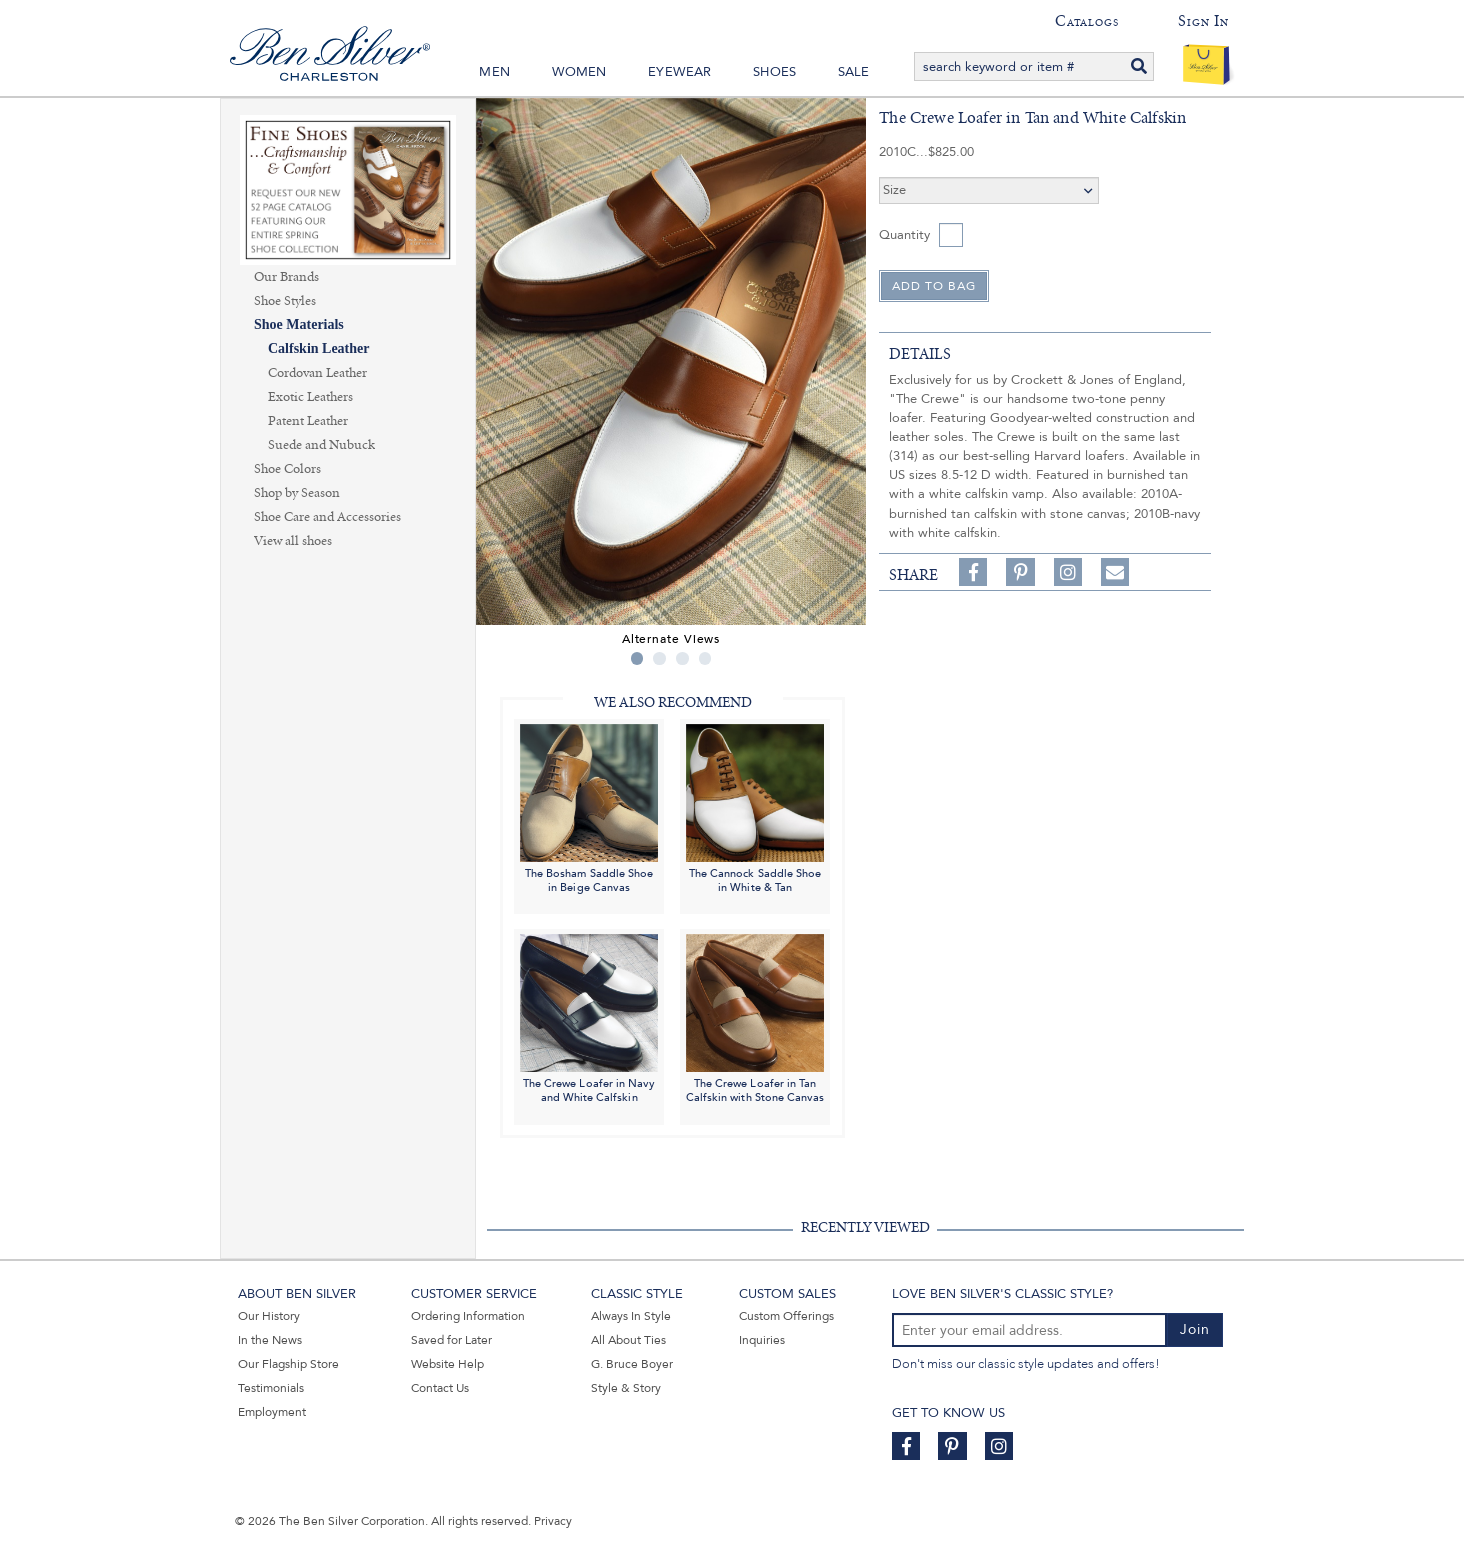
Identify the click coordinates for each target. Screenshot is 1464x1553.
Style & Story (626, 1388)
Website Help (447, 1364)
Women (579, 72)
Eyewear (679, 72)
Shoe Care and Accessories (327, 517)
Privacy (553, 1521)
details (920, 354)
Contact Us (440, 1388)
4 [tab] (705, 658)
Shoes (774, 72)
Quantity (904, 235)
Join (1195, 1329)
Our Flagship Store (288, 1364)
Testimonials (271, 1388)
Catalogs (1086, 21)
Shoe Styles (285, 301)
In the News (270, 1340)
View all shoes (293, 541)
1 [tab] (637, 658)
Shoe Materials (299, 324)
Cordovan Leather (317, 373)
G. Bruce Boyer (632, 1364)
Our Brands (286, 277)
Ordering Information (468, 1316)
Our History (269, 1316)
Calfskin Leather (319, 348)
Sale (854, 72)
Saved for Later (451, 1340)
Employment (272, 1412)
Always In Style (631, 1316)
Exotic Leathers (310, 397)
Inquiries (762, 1340)
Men (494, 72)
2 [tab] (659, 658)
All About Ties (628, 1340)
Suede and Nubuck (321, 445)
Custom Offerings (786, 1316)
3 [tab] (682, 658)
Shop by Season (297, 493)
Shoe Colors (287, 469)
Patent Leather (308, 421)
